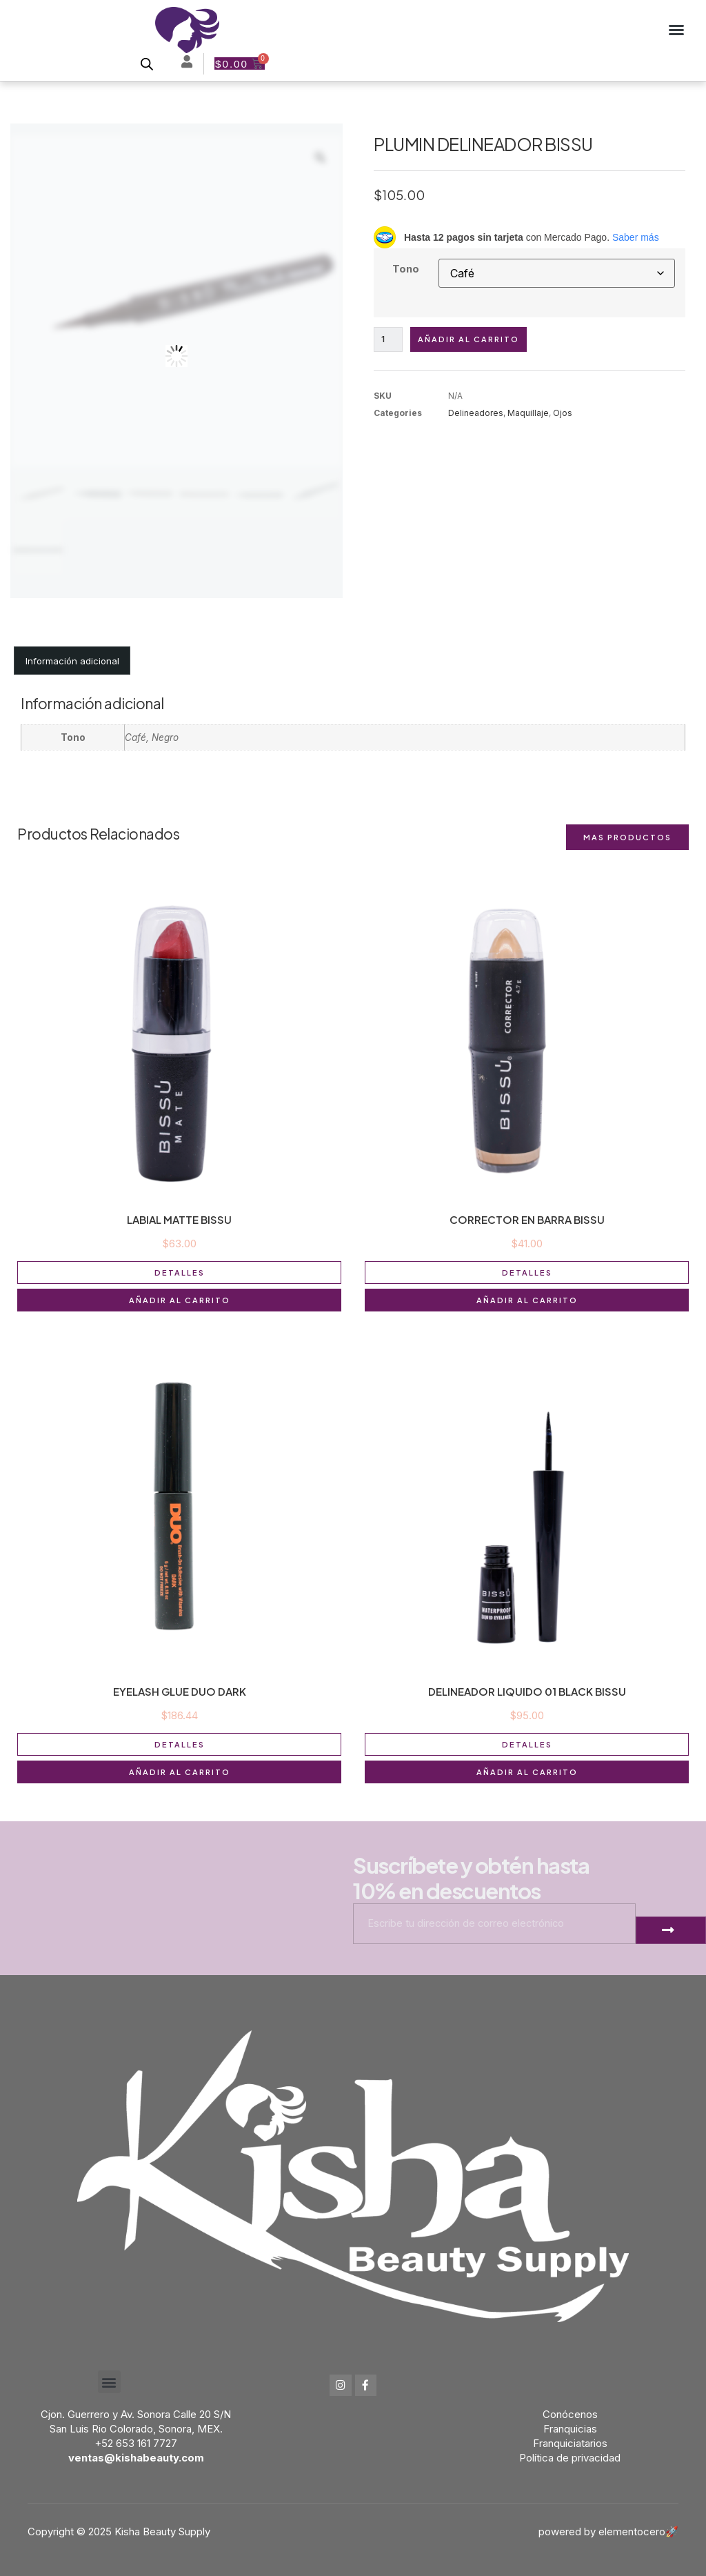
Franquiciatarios (570, 2443)
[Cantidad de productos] (389, 340)
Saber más (635, 237)
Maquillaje (528, 413)
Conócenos (570, 2414)
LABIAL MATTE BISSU (179, 1219)
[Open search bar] (146, 64)
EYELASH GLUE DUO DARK (179, 1691)
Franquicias (570, 2428)
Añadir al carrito (470, 339)
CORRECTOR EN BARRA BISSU (527, 1219)
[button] (676, 29)
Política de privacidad (570, 2457)
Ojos (562, 413)
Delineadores (475, 413)
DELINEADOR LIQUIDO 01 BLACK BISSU (527, 1691)
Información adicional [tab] (72, 660)
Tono (405, 268)
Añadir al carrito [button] (179, 1300)
